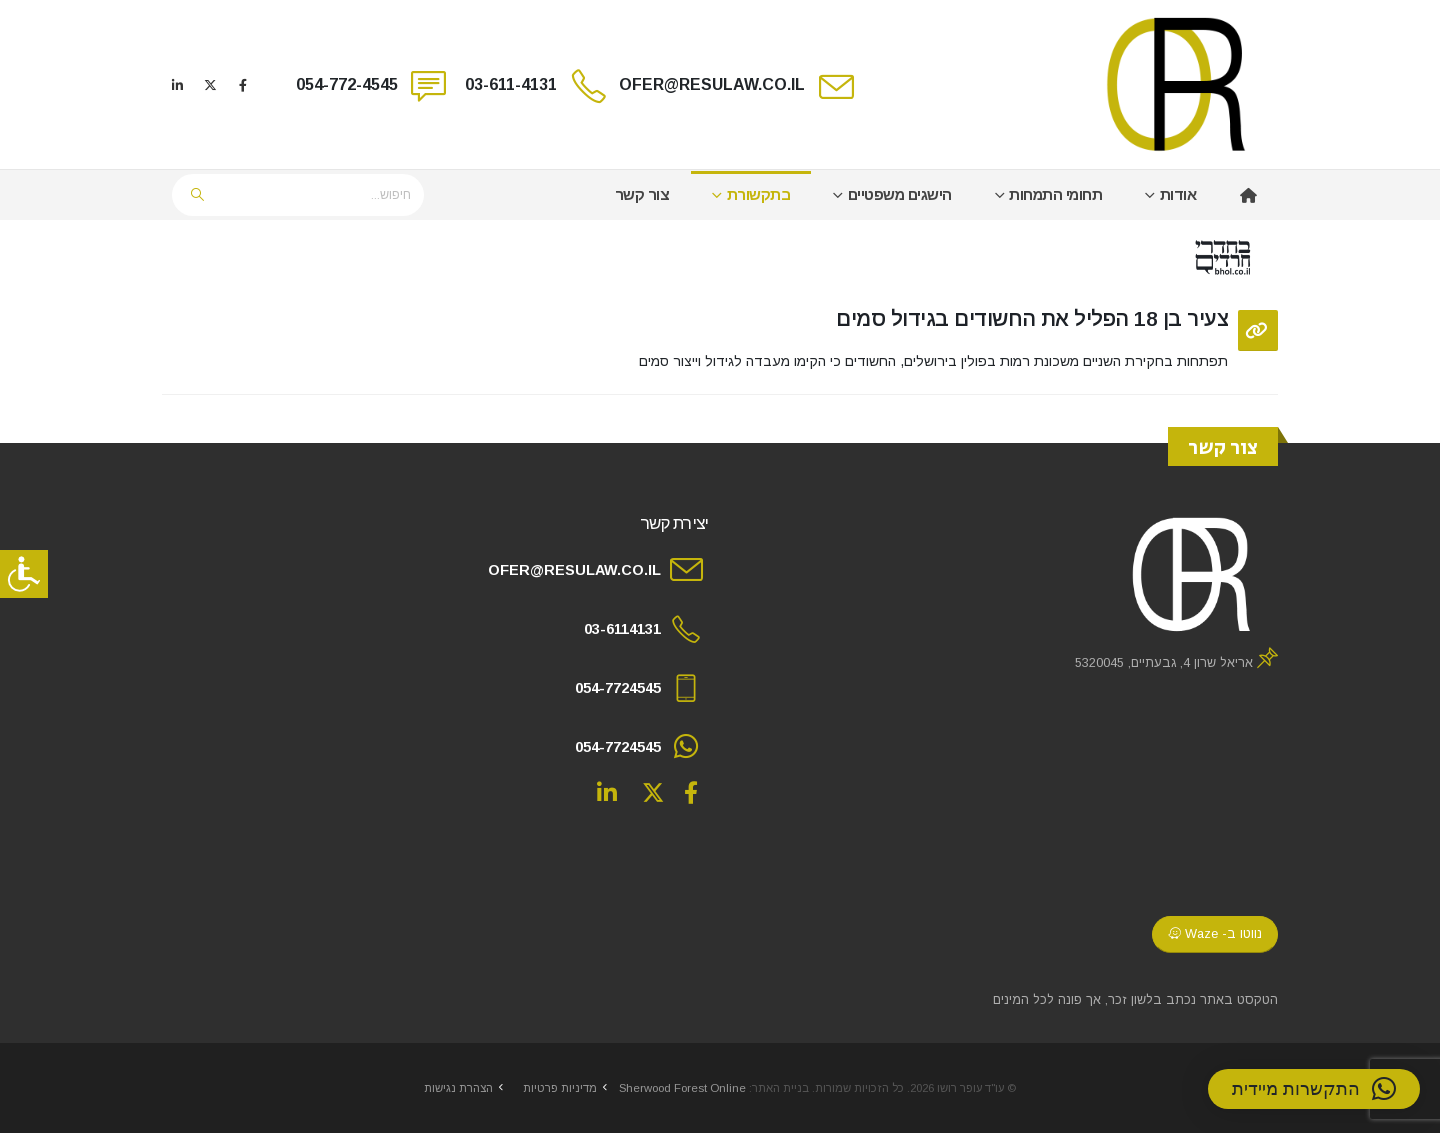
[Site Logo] (1178, 85)
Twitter (653, 792)
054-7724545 (618, 688)
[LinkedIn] (177, 85)
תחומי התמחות (1055, 194)
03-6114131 (622, 629)
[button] (1314, 1089)
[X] (210, 85)
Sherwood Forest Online (682, 1088)
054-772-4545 (347, 84)
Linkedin (607, 792)
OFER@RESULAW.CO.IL (712, 84)
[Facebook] (243, 85)
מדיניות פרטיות (560, 1088)
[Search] (198, 195)
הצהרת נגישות (458, 1088)
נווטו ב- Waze (1215, 933)
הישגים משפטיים (900, 194)
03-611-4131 (511, 84)
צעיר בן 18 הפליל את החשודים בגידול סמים (1032, 318)
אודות (1178, 194)
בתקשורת (759, 194)
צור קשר (642, 194)
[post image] (720, 257)
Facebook (691, 792)
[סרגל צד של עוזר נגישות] (24, 574)
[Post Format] (1258, 330)
